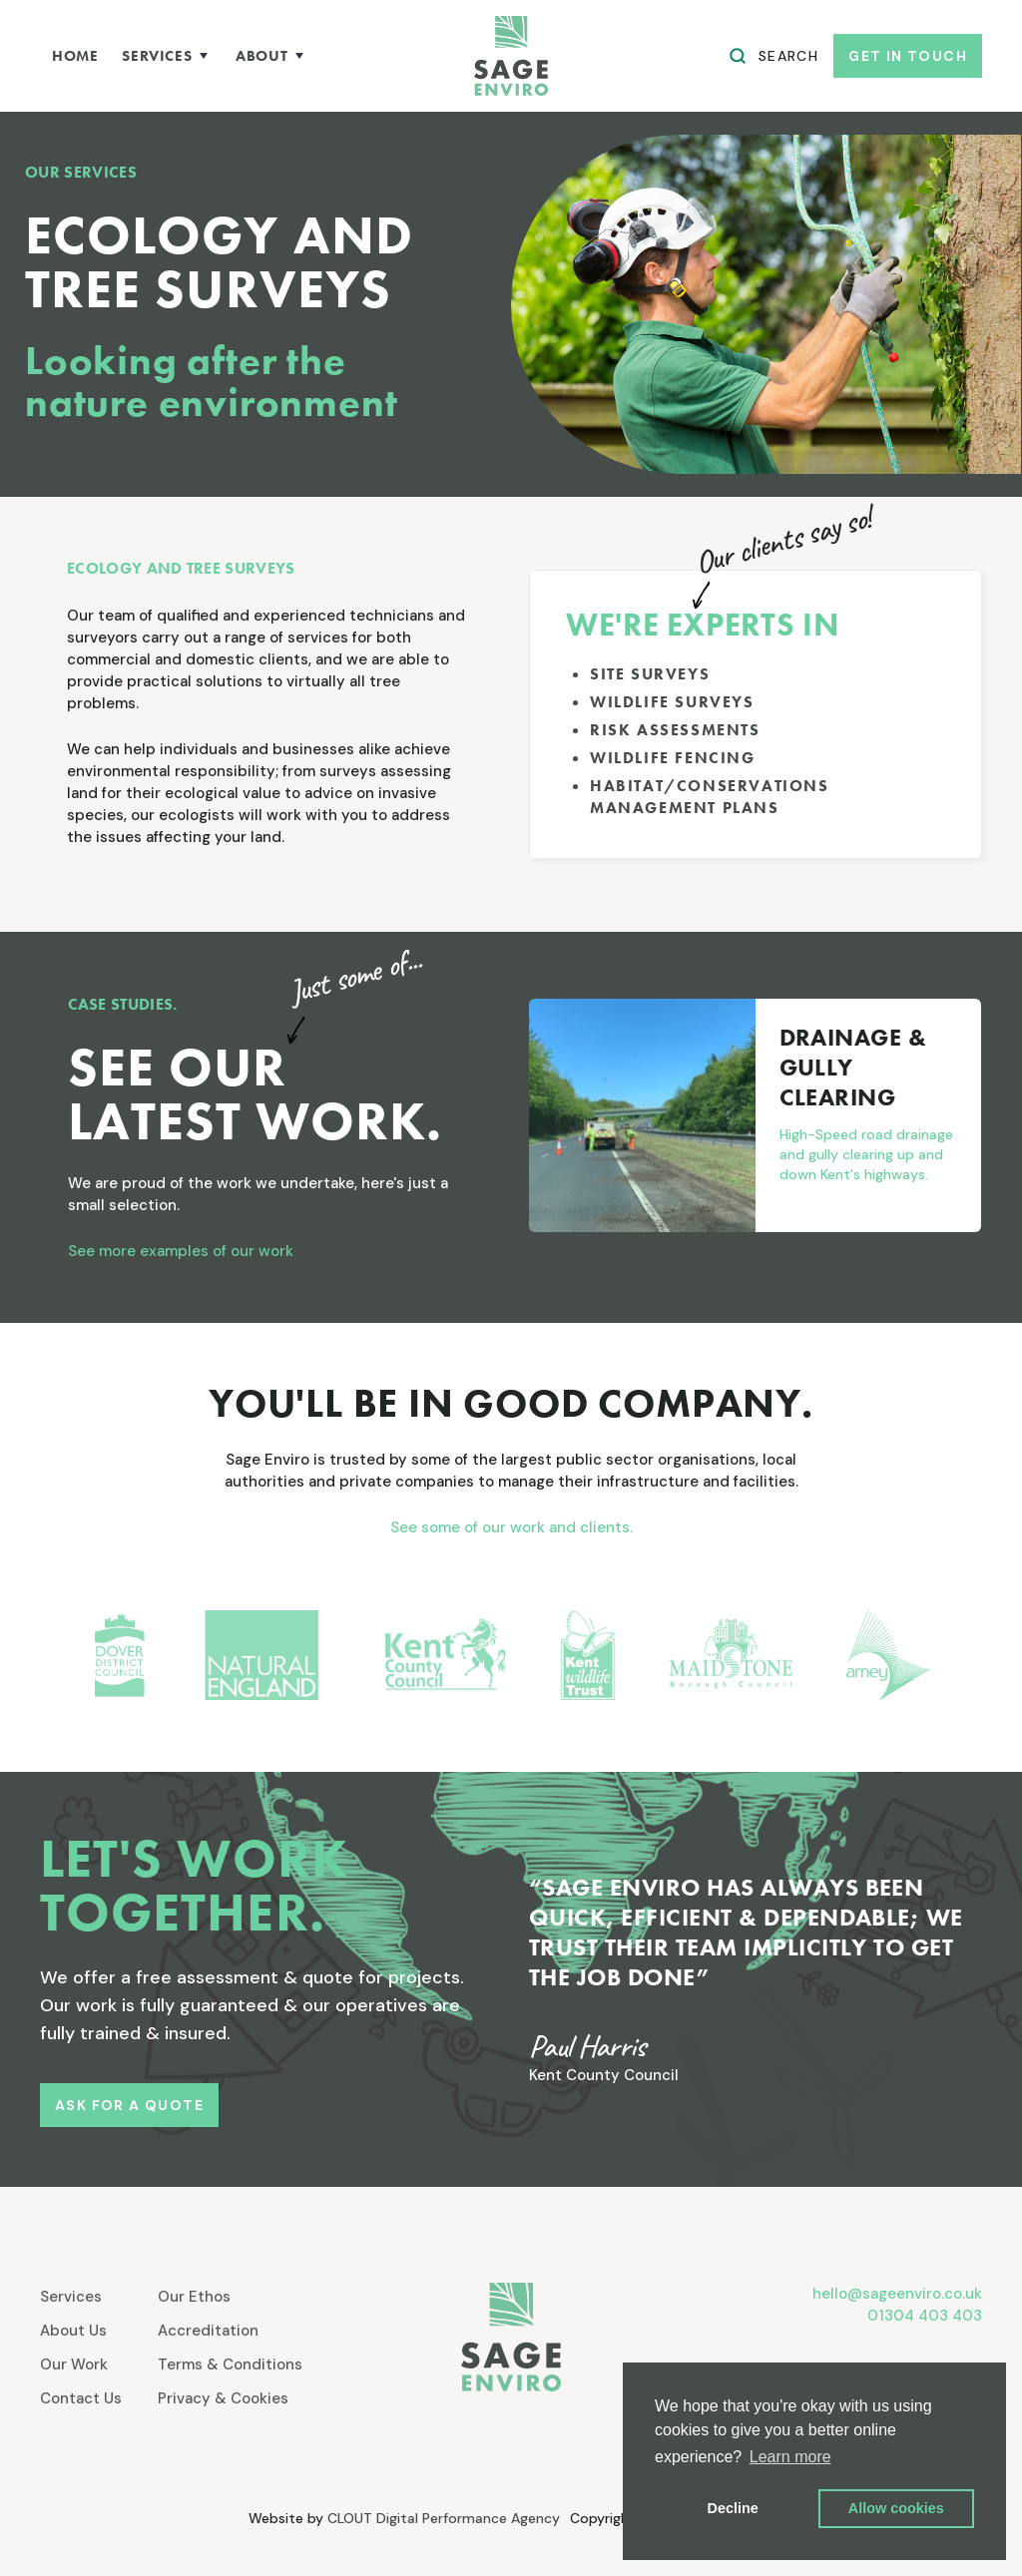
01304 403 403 (924, 2316)
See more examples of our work (180, 1251)
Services (71, 2297)
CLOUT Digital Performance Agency (443, 2518)
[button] (167, 56)
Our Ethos (194, 2297)
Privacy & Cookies (223, 2398)
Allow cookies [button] (896, 2508)
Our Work (74, 2364)
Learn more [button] (790, 2456)
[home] (510, 56)
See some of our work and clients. (511, 1527)
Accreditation (208, 2331)
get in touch (907, 56)
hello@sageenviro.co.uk (897, 2294)
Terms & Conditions (230, 2364)
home (75, 56)
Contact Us (81, 2398)
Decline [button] (733, 2508)
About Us (73, 2331)
